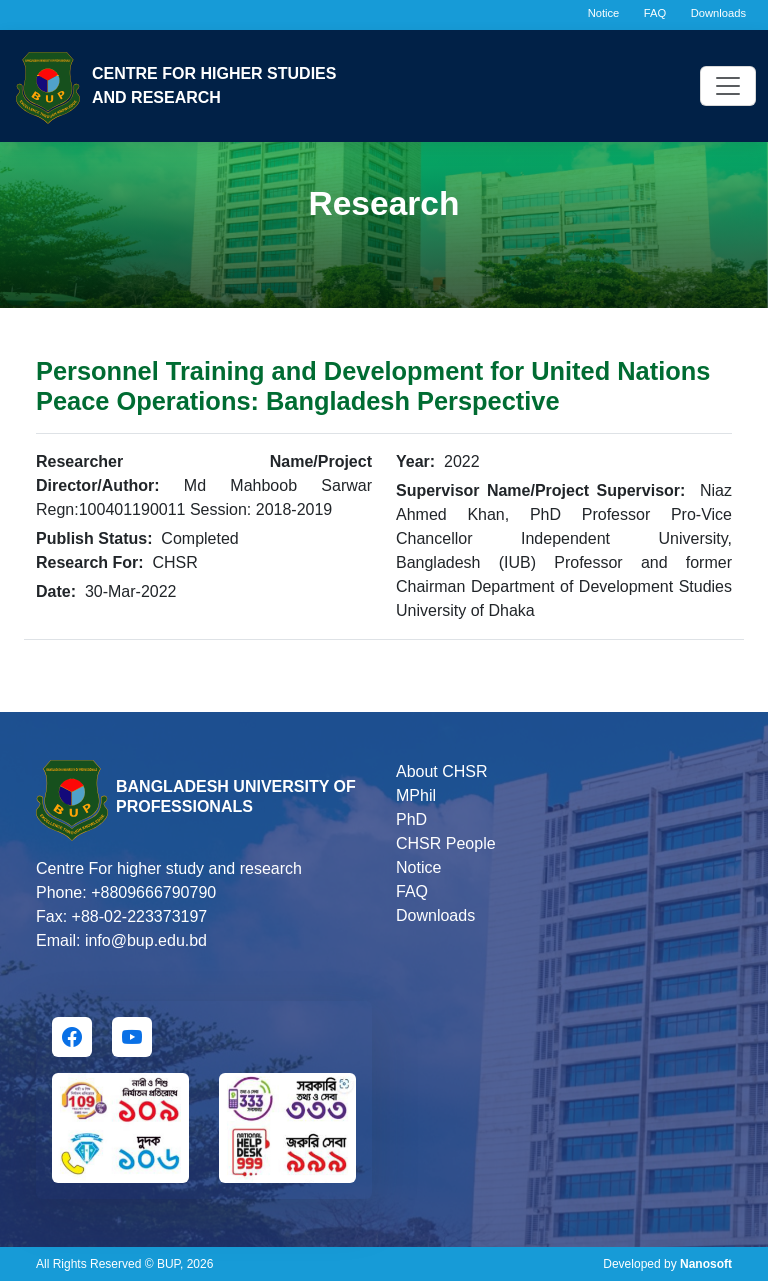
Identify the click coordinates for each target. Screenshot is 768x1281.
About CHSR (442, 771)
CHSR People (446, 843)
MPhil (416, 795)
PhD (411, 819)
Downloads (718, 13)
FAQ (655, 13)
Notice (604, 13)
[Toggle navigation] (728, 86)
